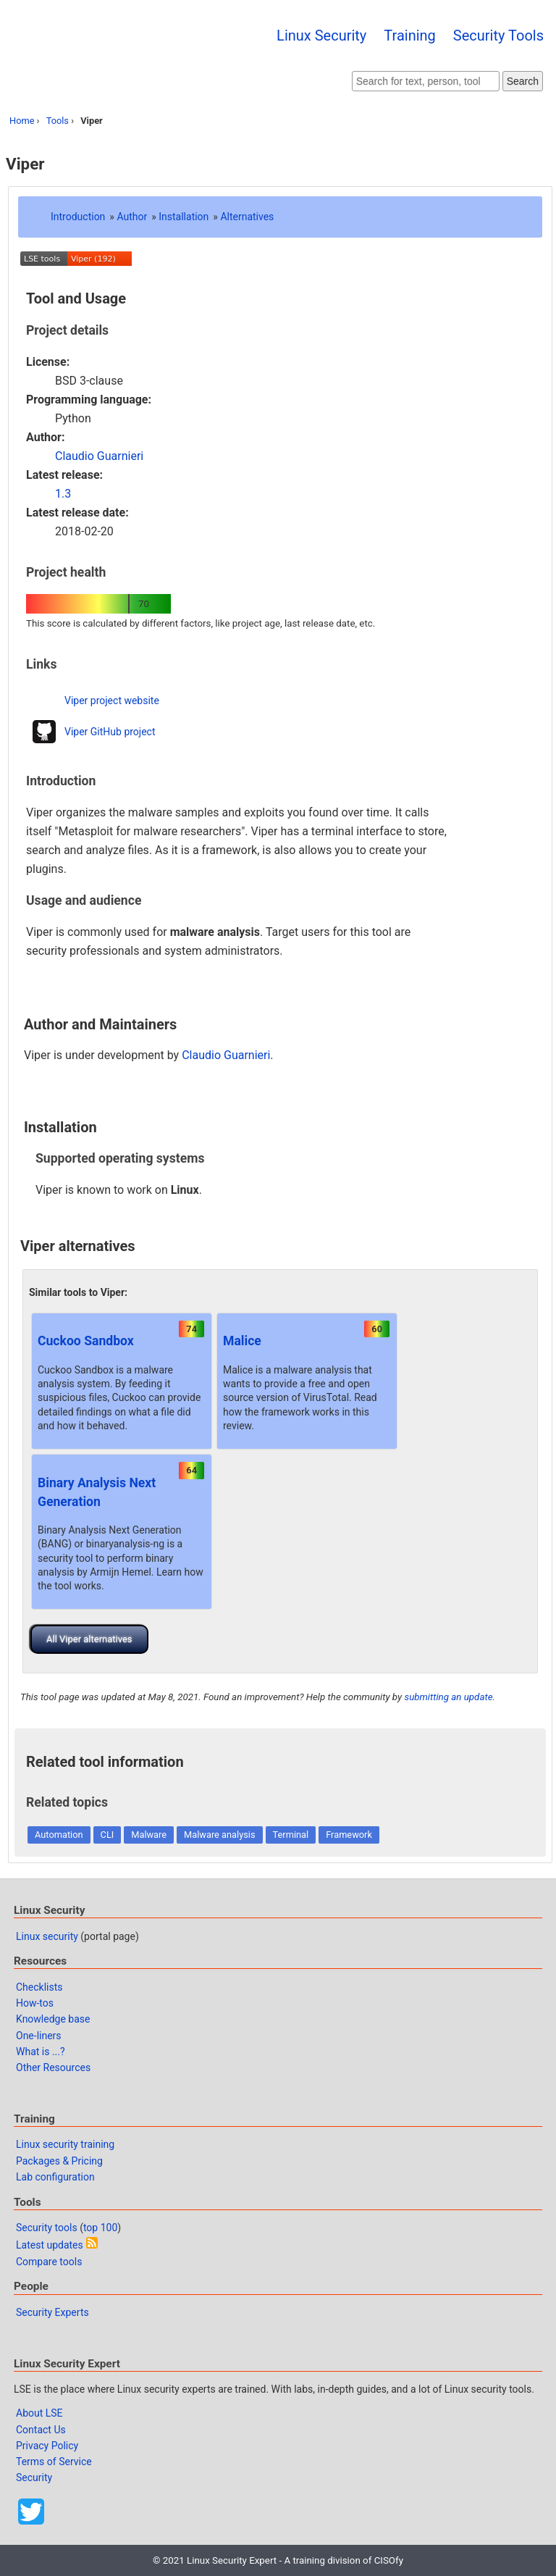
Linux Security (321, 35)
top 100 (100, 2227)
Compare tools (49, 2261)
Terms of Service (54, 2461)
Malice (242, 1341)
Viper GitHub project (110, 731)
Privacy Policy (47, 2445)
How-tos (35, 2003)
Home (21, 120)
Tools (57, 120)
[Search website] (426, 81)
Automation (59, 1834)
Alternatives (247, 216)
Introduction (78, 216)
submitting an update (448, 1696)
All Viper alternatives (89, 1639)
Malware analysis (219, 1834)
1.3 (63, 494)
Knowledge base (53, 2019)
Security (34, 2477)
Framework (349, 1834)
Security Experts (52, 2312)
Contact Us (41, 2429)
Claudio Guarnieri (99, 456)
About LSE (39, 2413)
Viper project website (111, 700)
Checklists (39, 1987)
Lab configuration (55, 2177)
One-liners (39, 2035)
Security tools (46, 2227)
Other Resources (53, 2067)
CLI (107, 1834)
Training (410, 35)
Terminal (291, 1834)
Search (523, 81)
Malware (149, 1834)
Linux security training (65, 2144)
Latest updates (49, 2245)
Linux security (47, 1936)
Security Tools (498, 35)
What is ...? (40, 2051)
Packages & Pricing (59, 2161)
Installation (183, 216)
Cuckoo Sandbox (86, 1341)
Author (132, 216)
